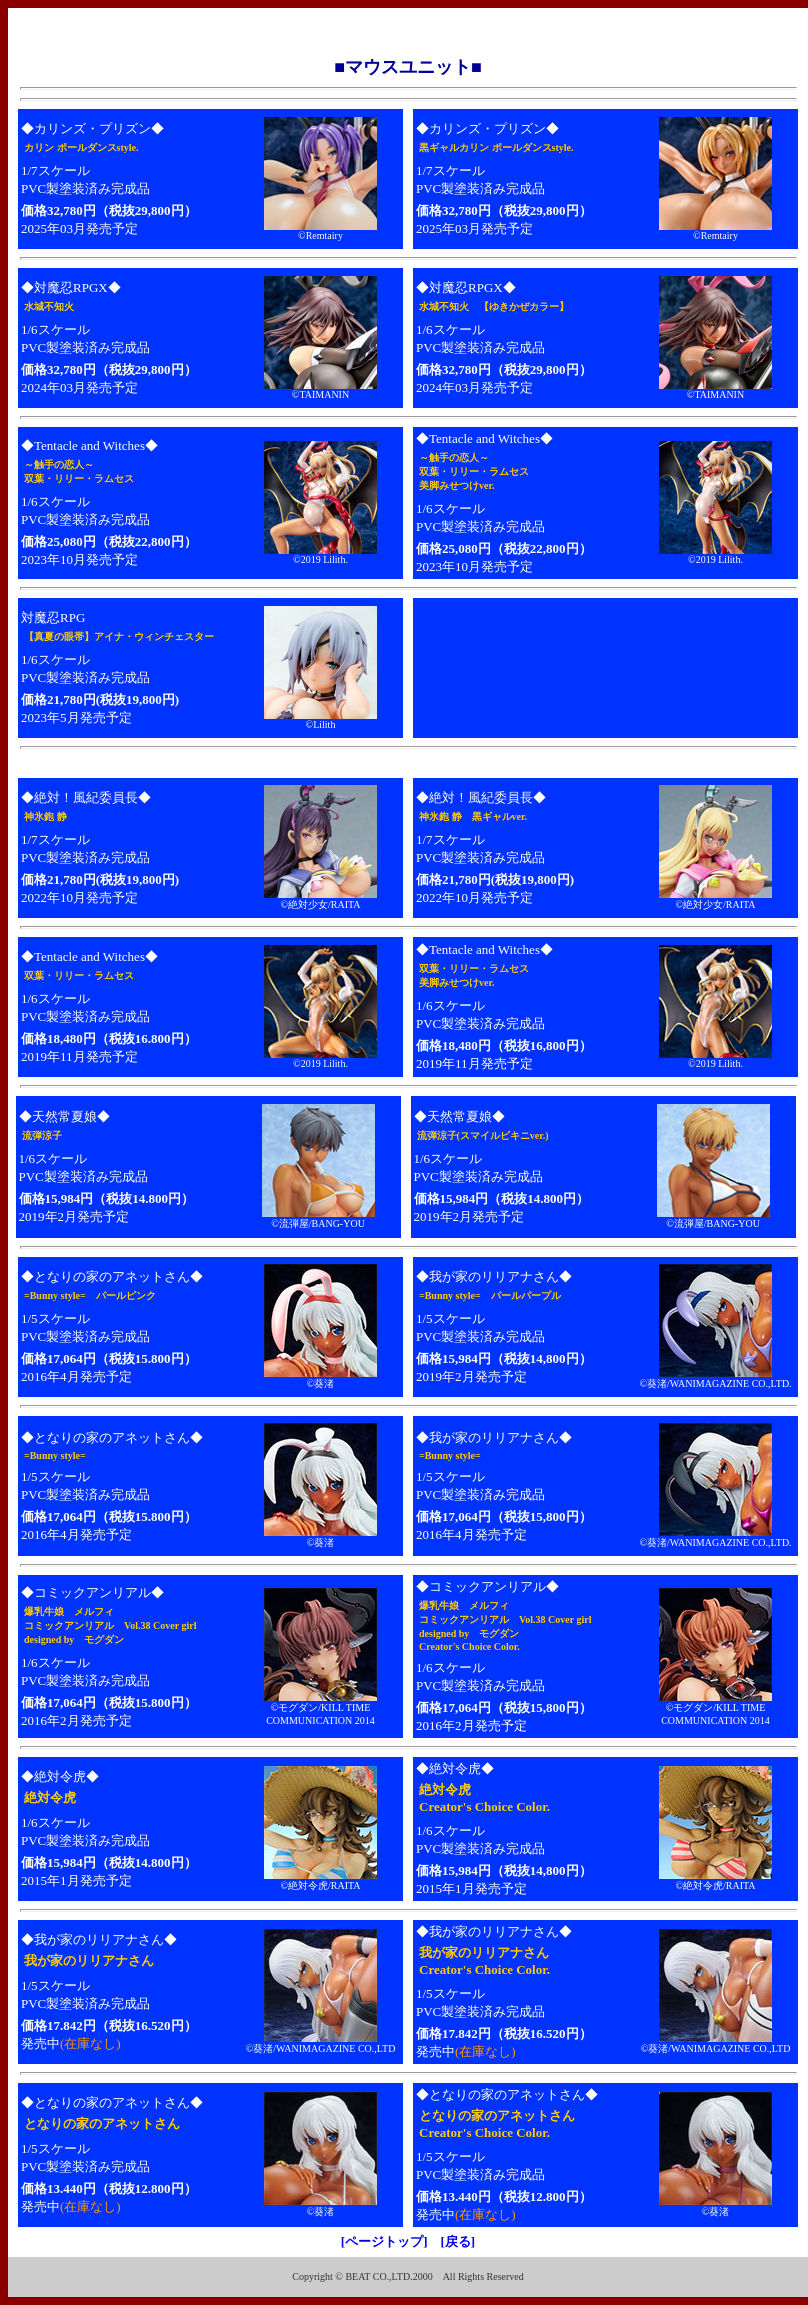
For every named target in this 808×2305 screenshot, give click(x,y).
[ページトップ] (384, 2241)
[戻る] (458, 2241)
